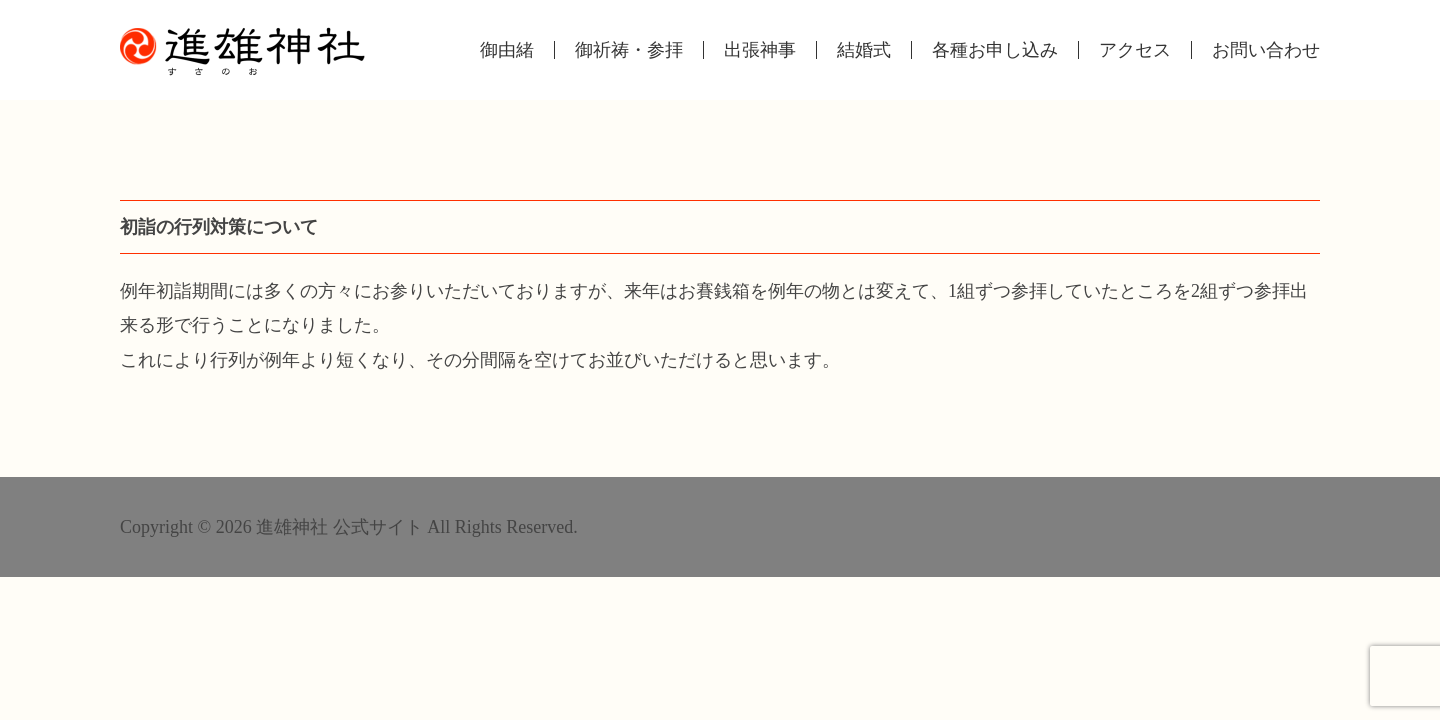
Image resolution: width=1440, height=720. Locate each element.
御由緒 (507, 50)
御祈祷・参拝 (629, 50)
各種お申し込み (995, 50)
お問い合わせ (1266, 50)
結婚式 (864, 50)
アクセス (1135, 50)
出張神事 (760, 50)
